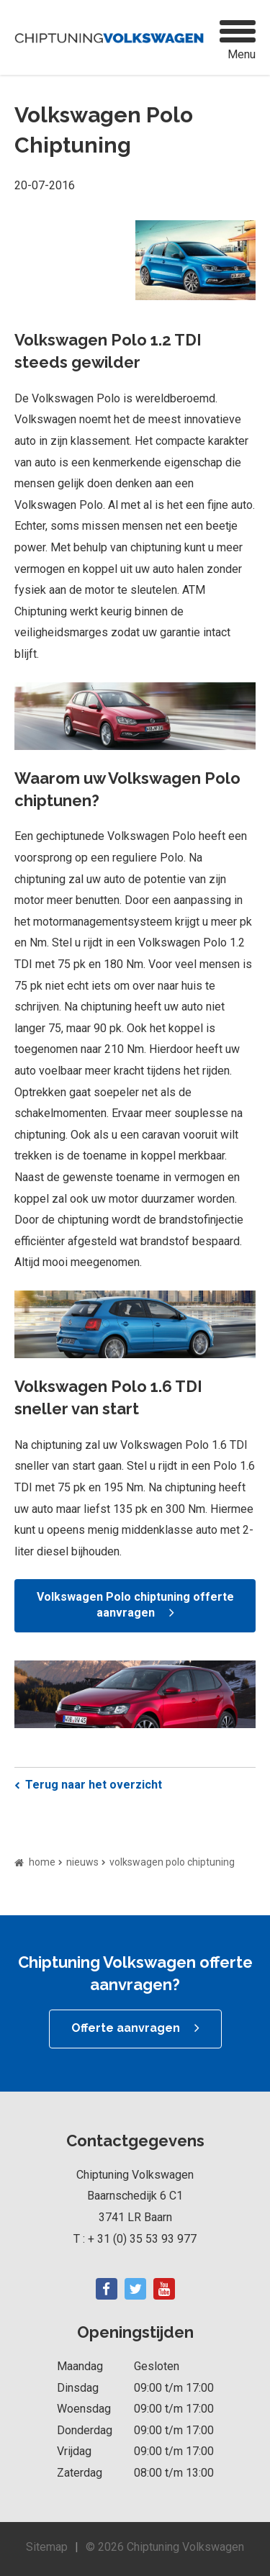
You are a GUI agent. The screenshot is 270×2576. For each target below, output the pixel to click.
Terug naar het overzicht (93, 1784)
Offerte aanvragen (125, 2028)
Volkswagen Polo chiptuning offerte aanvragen (135, 1604)
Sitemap (47, 2547)
